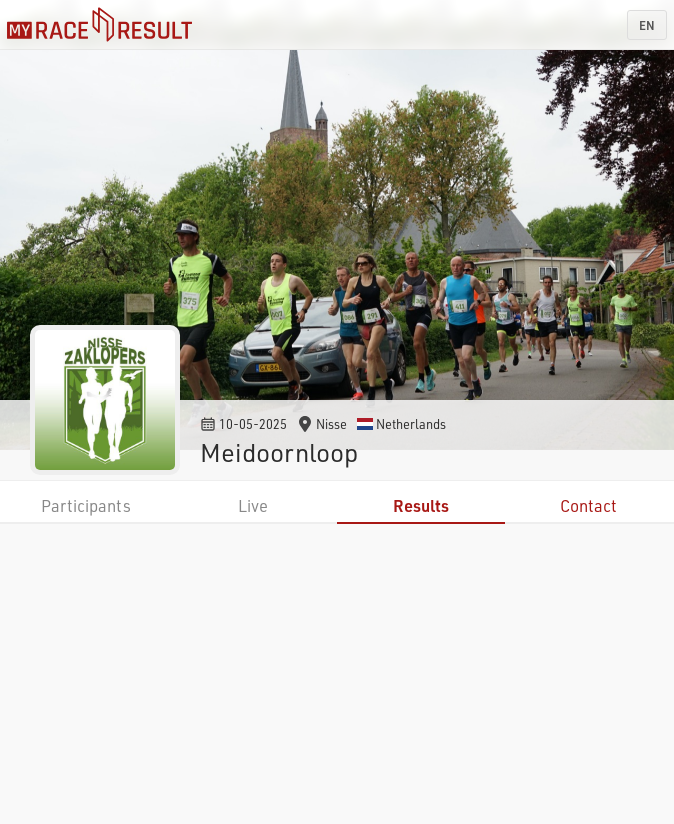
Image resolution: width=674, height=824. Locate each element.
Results (421, 505)
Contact (588, 505)
